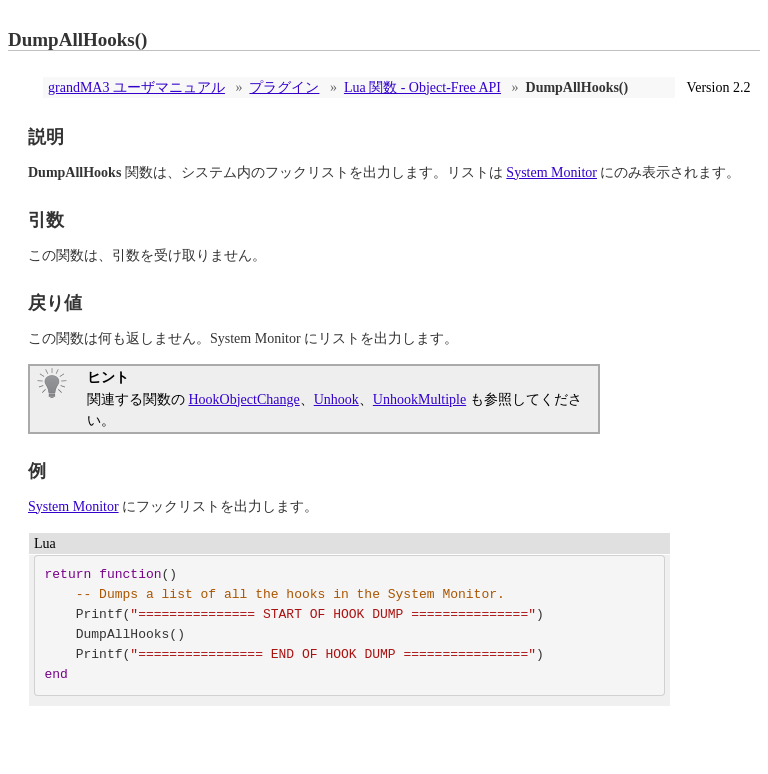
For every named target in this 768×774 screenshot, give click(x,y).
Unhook (336, 399)
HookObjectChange (244, 399)
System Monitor (551, 172)
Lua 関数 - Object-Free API (422, 87)
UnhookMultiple (419, 399)
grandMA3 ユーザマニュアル (136, 87)
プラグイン (284, 87)
